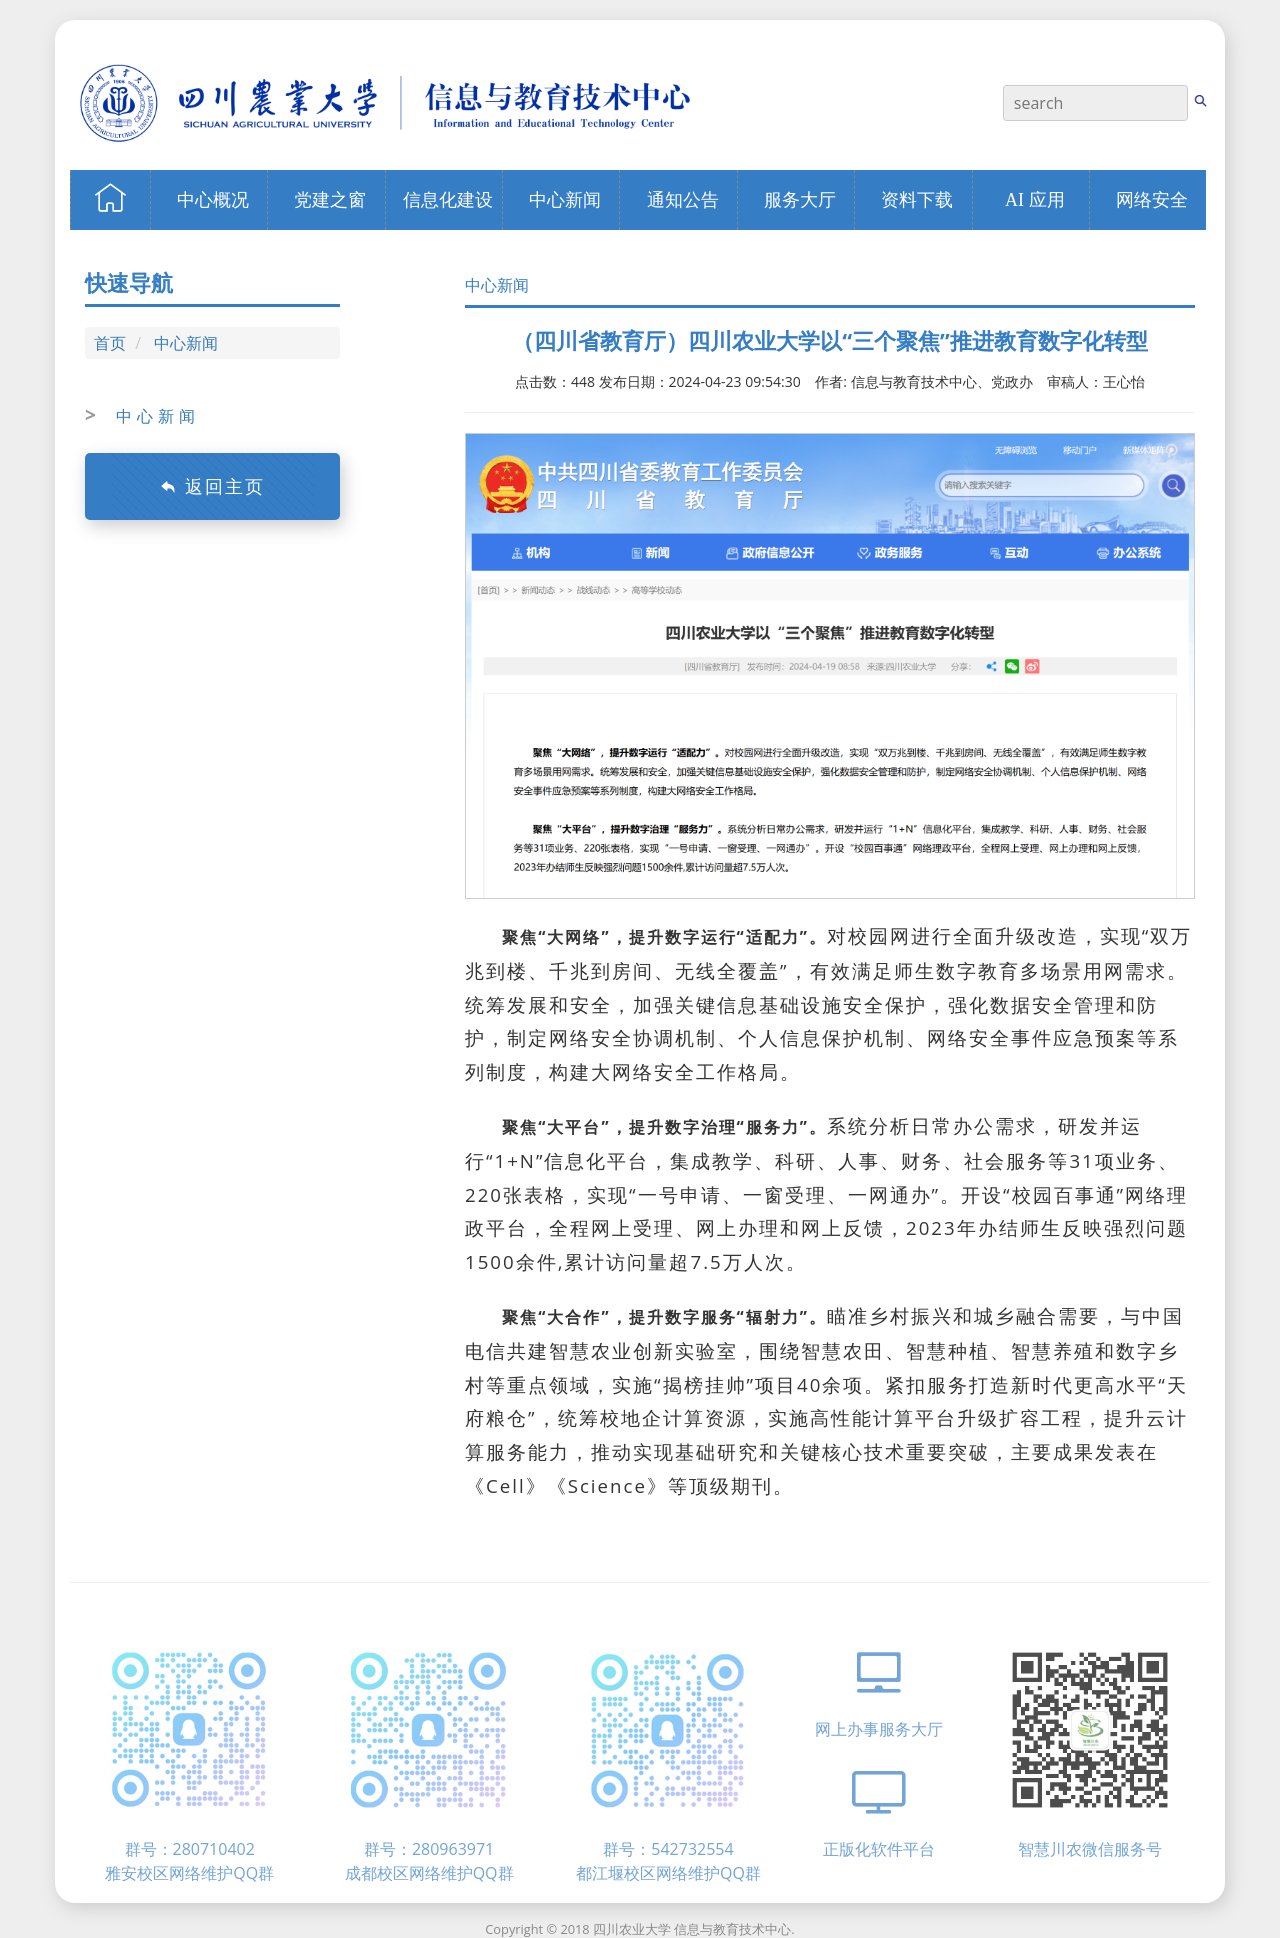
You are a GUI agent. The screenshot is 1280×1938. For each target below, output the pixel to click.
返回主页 (212, 486)
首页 (110, 343)
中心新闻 (186, 343)
